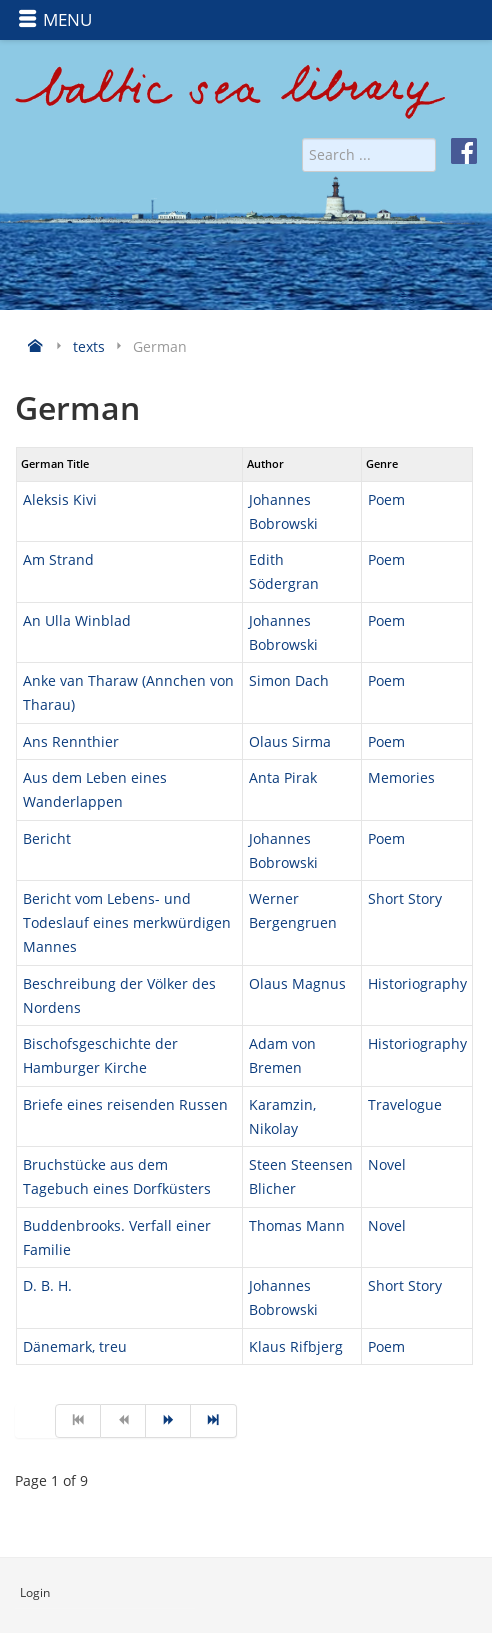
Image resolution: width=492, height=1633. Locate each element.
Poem (386, 499)
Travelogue (405, 1104)
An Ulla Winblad (77, 620)
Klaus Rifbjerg (296, 1346)
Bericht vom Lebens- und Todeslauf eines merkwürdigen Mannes (127, 922)
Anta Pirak (283, 777)
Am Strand (58, 559)
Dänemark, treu (75, 1346)
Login (35, 1592)
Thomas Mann (297, 1225)
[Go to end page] (213, 1421)
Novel (387, 1164)
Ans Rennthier (71, 741)
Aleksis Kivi (60, 499)
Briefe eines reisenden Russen (125, 1104)
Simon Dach (289, 680)
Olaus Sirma (290, 741)
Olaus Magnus (297, 983)
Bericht (47, 838)
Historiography (417, 983)
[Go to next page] (168, 1421)
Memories (401, 777)
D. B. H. (47, 1285)
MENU (55, 19)
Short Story (405, 898)
